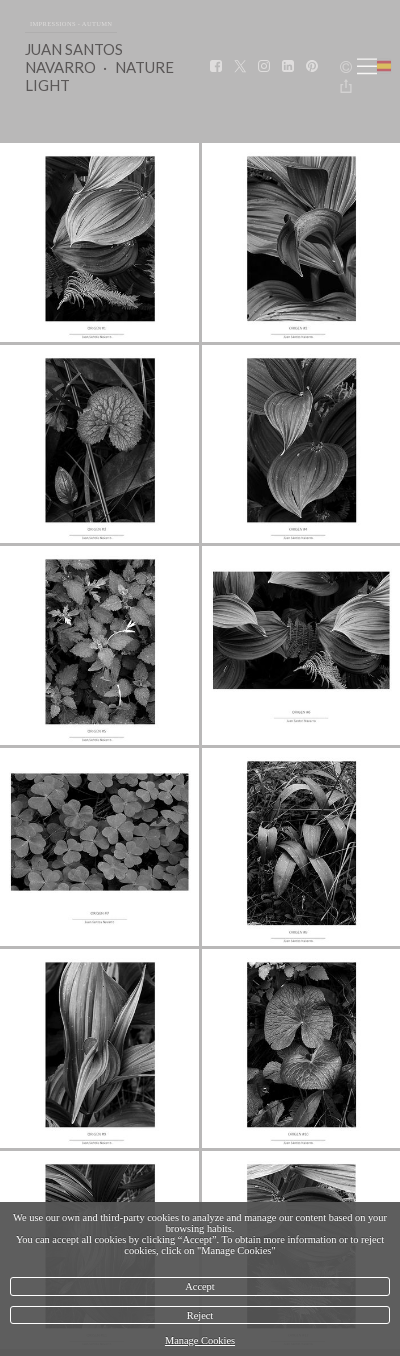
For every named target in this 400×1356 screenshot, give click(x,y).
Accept (199, 1286)
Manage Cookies (200, 1340)
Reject (200, 1315)
